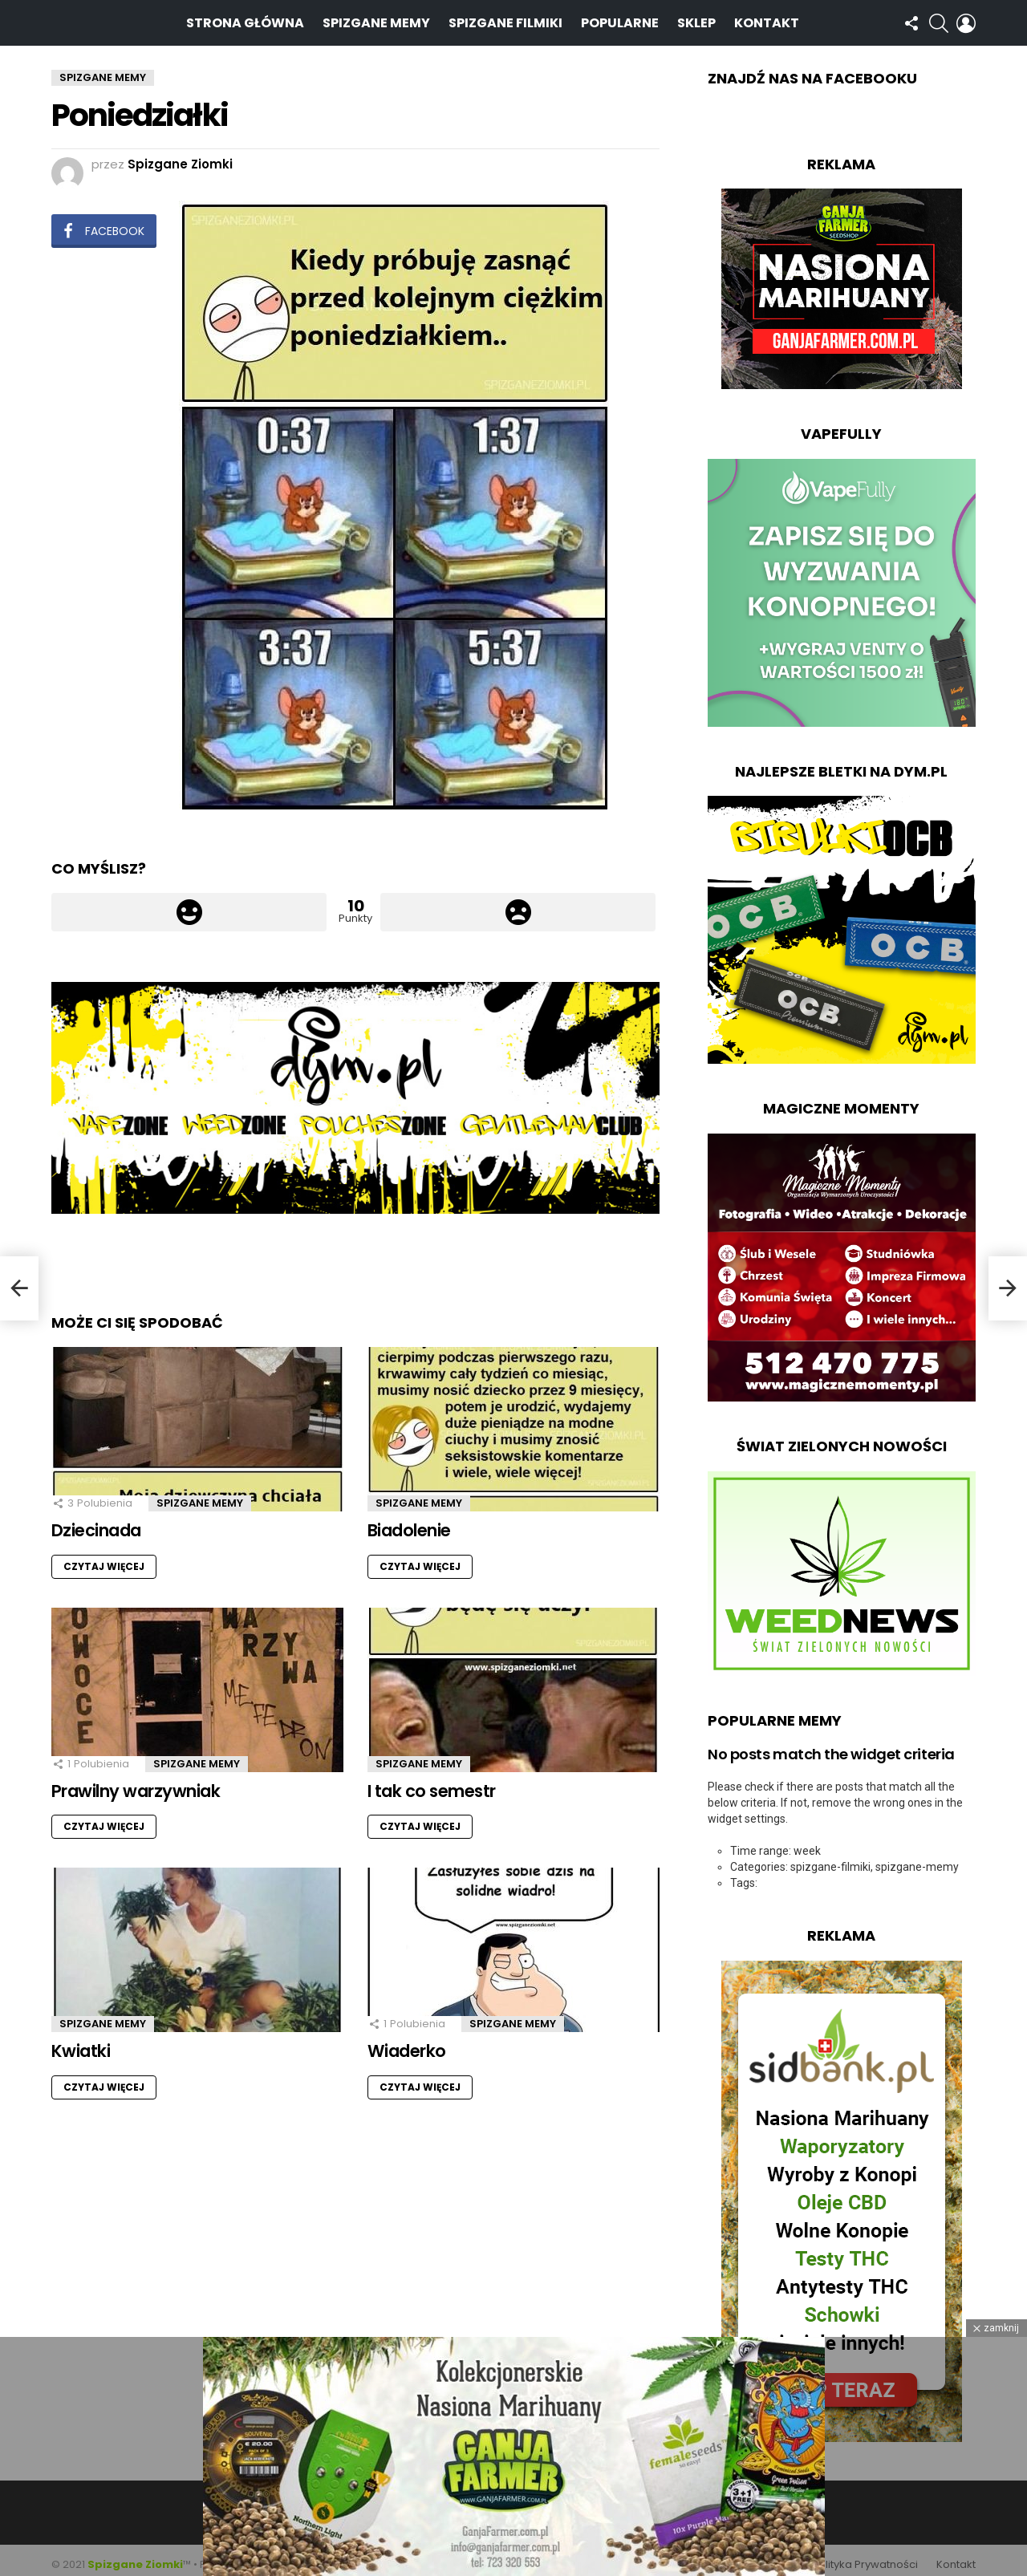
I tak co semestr (431, 1782)
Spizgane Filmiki (505, 18)
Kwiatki (80, 2042)
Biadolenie (409, 1521)
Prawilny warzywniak (135, 1782)
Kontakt (766, 18)
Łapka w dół (518, 903)
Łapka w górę (189, 903)
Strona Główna (245, 18)
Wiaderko (406, 2042)
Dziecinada (96, 1521)
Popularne (620, 18)
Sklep (696, 18)
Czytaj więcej (103, 1557)
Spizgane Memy (376, 18)
